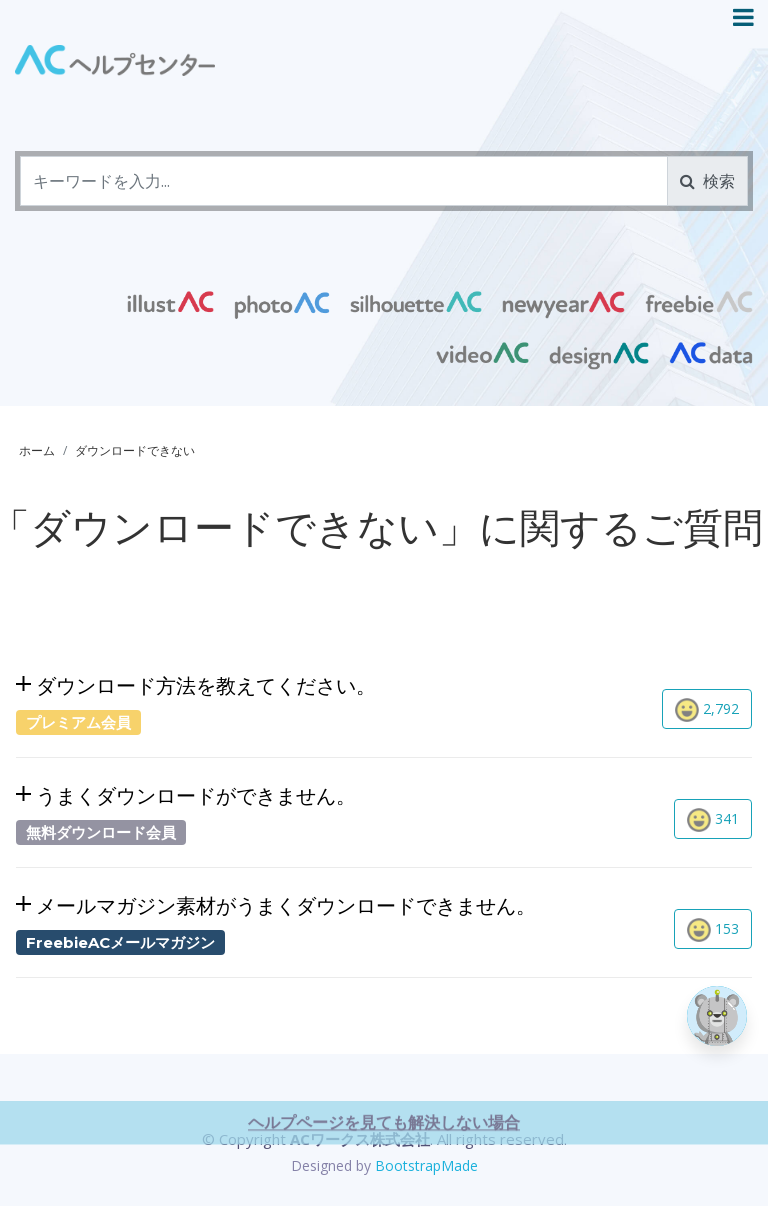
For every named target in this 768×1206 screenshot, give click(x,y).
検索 (707, 181)
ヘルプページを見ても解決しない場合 (384, 1188)
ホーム (37, 450)
